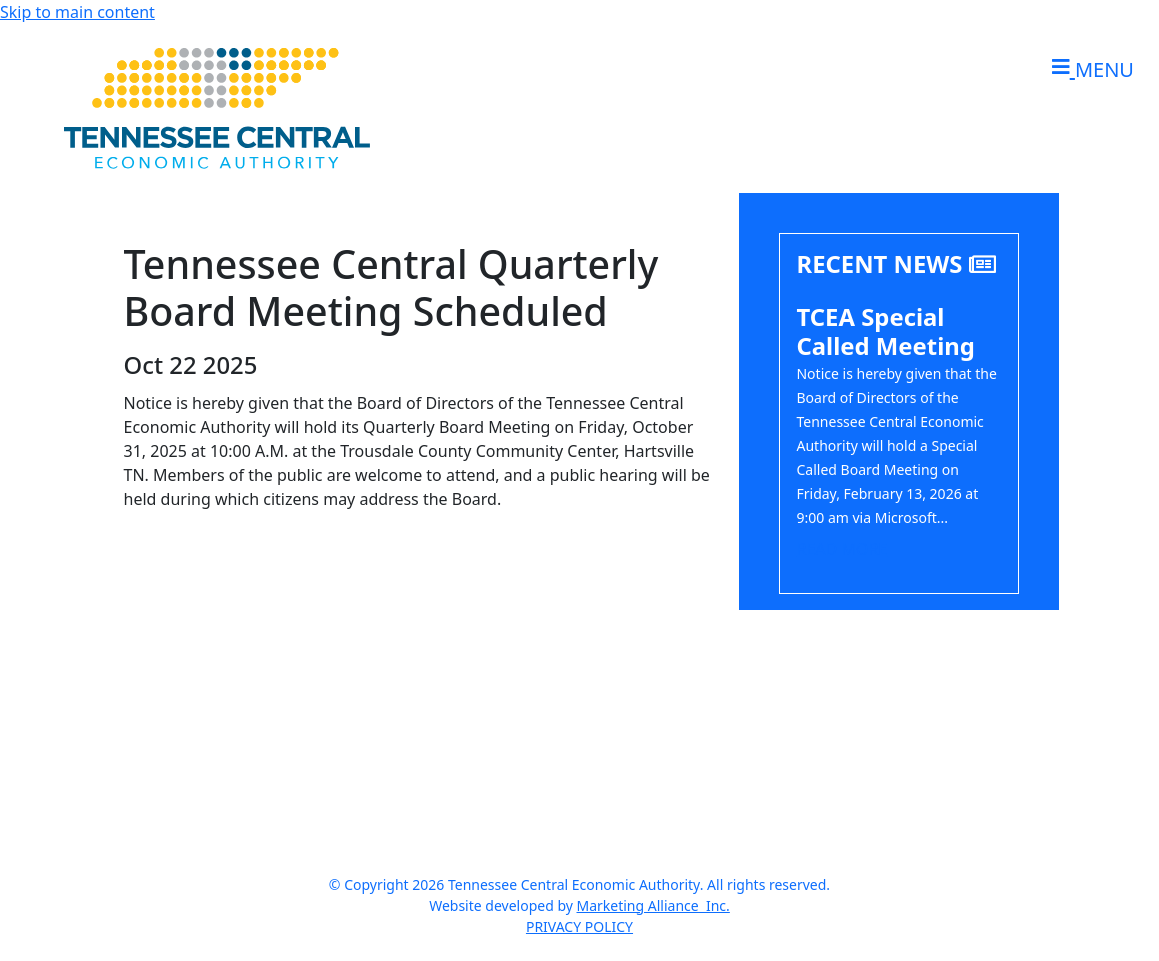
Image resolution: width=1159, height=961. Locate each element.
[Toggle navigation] (1087, 70)
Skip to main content (77, 12)
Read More (841, 549)
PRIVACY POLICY (579, 926)
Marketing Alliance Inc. (653, 905)
